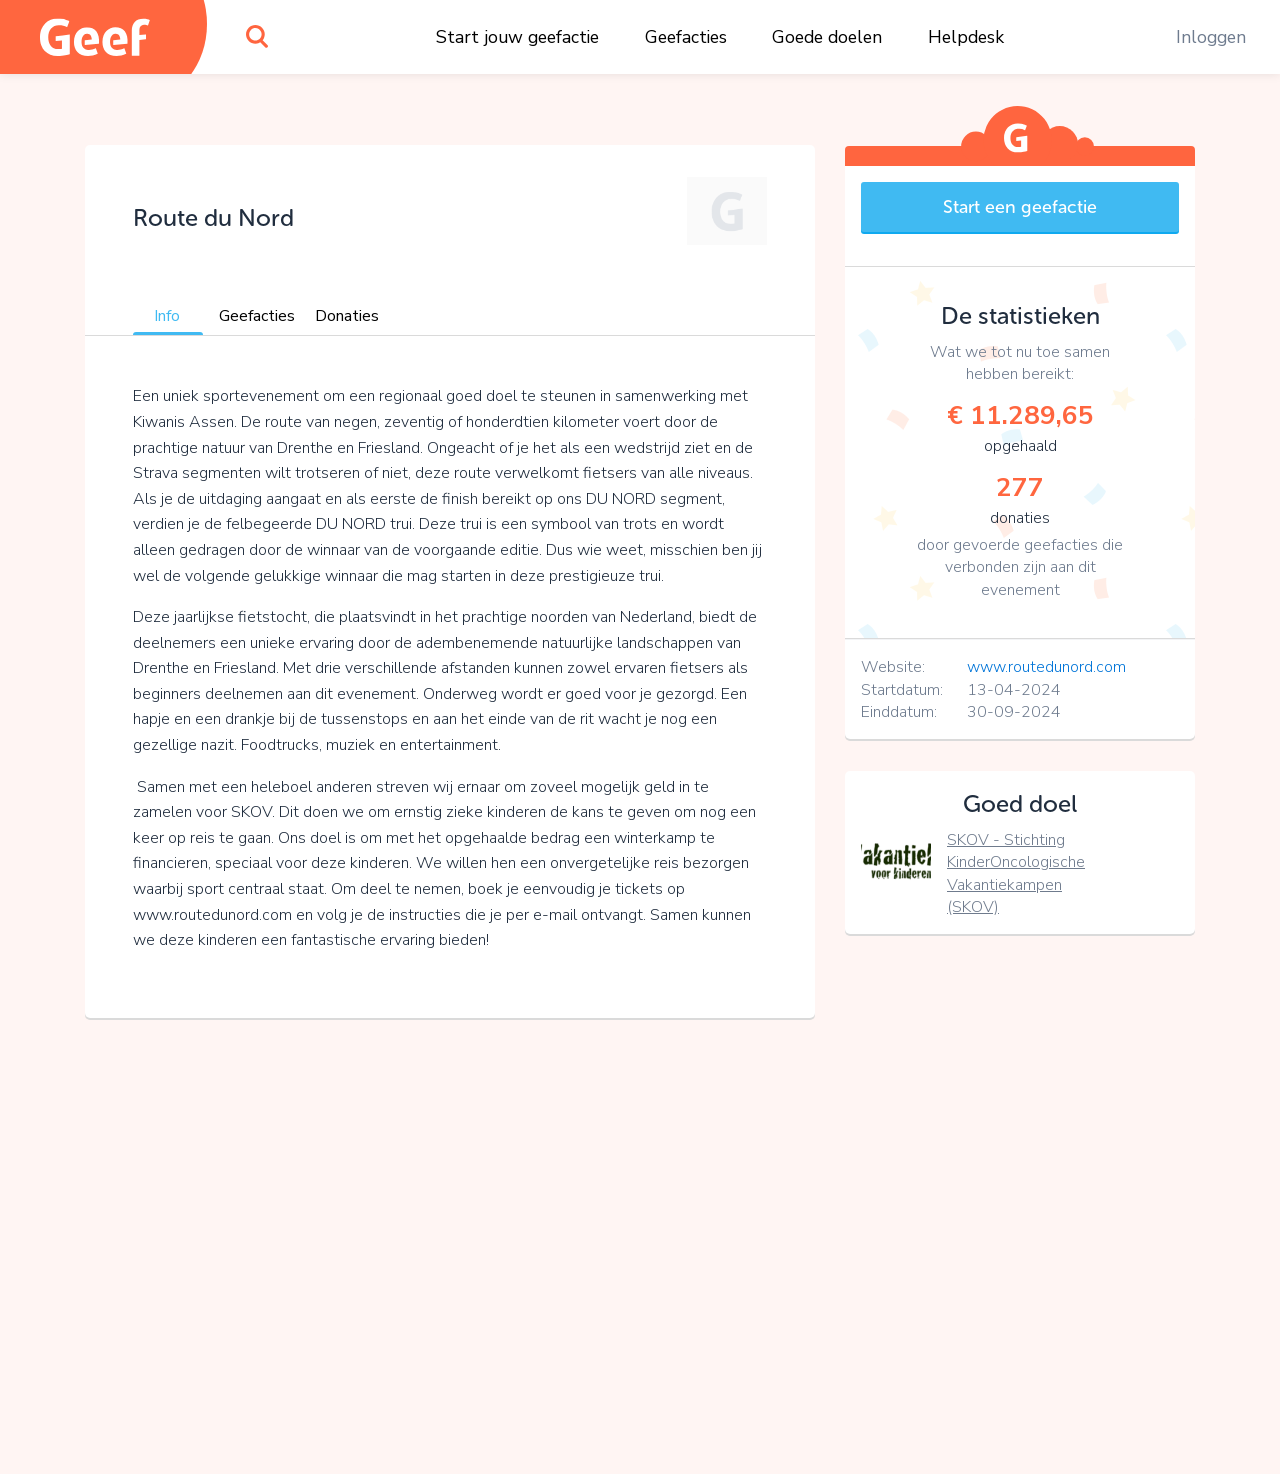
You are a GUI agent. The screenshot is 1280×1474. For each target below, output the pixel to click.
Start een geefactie (1020, 207)
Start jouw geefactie (517, 37)
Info (167, 316)
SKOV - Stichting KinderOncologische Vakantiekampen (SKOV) (1016, 873)
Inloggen (1211, 37)
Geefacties (686, 37)
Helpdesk (966, 37)
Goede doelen (827, 37)
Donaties (347, 316)
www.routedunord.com (1046, 667)
